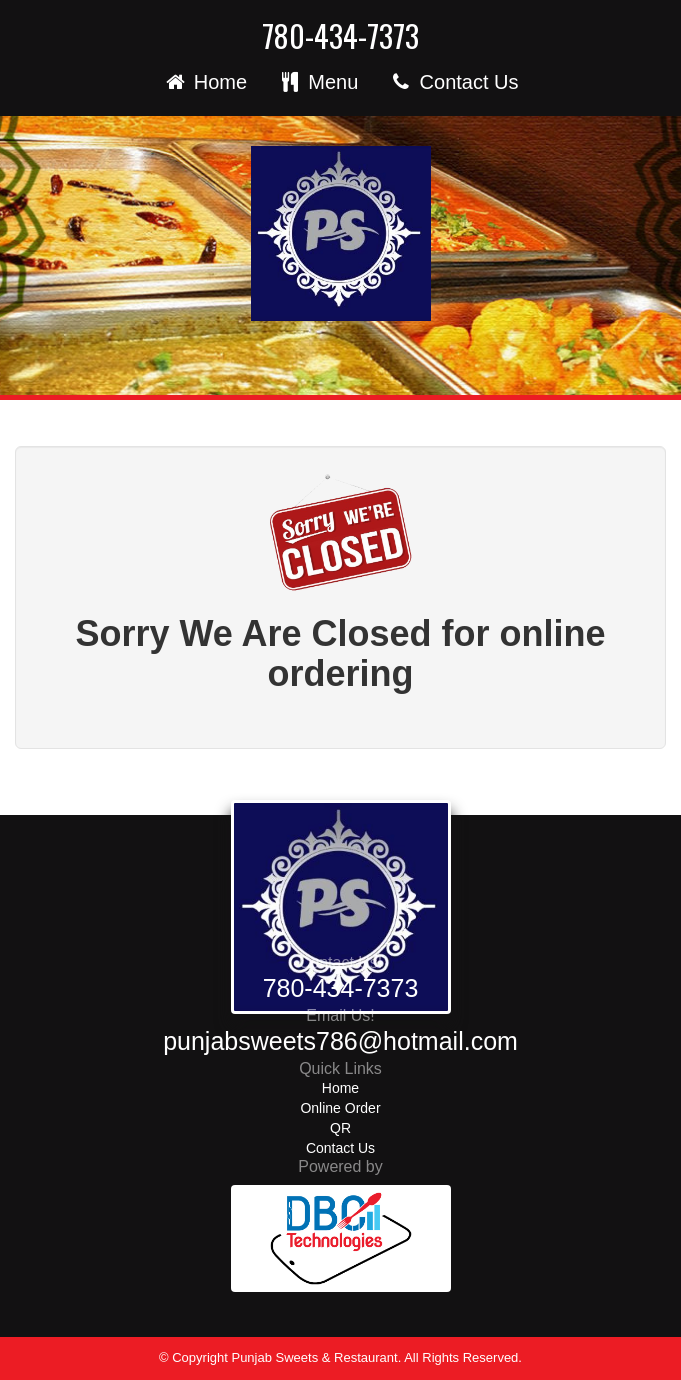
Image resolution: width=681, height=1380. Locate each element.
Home (204, 82)
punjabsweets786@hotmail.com (340, 1041)
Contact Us (453, 82)
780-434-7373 (340, 36)
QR (340, 1128)
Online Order (340, 1108)
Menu (317, 82)
